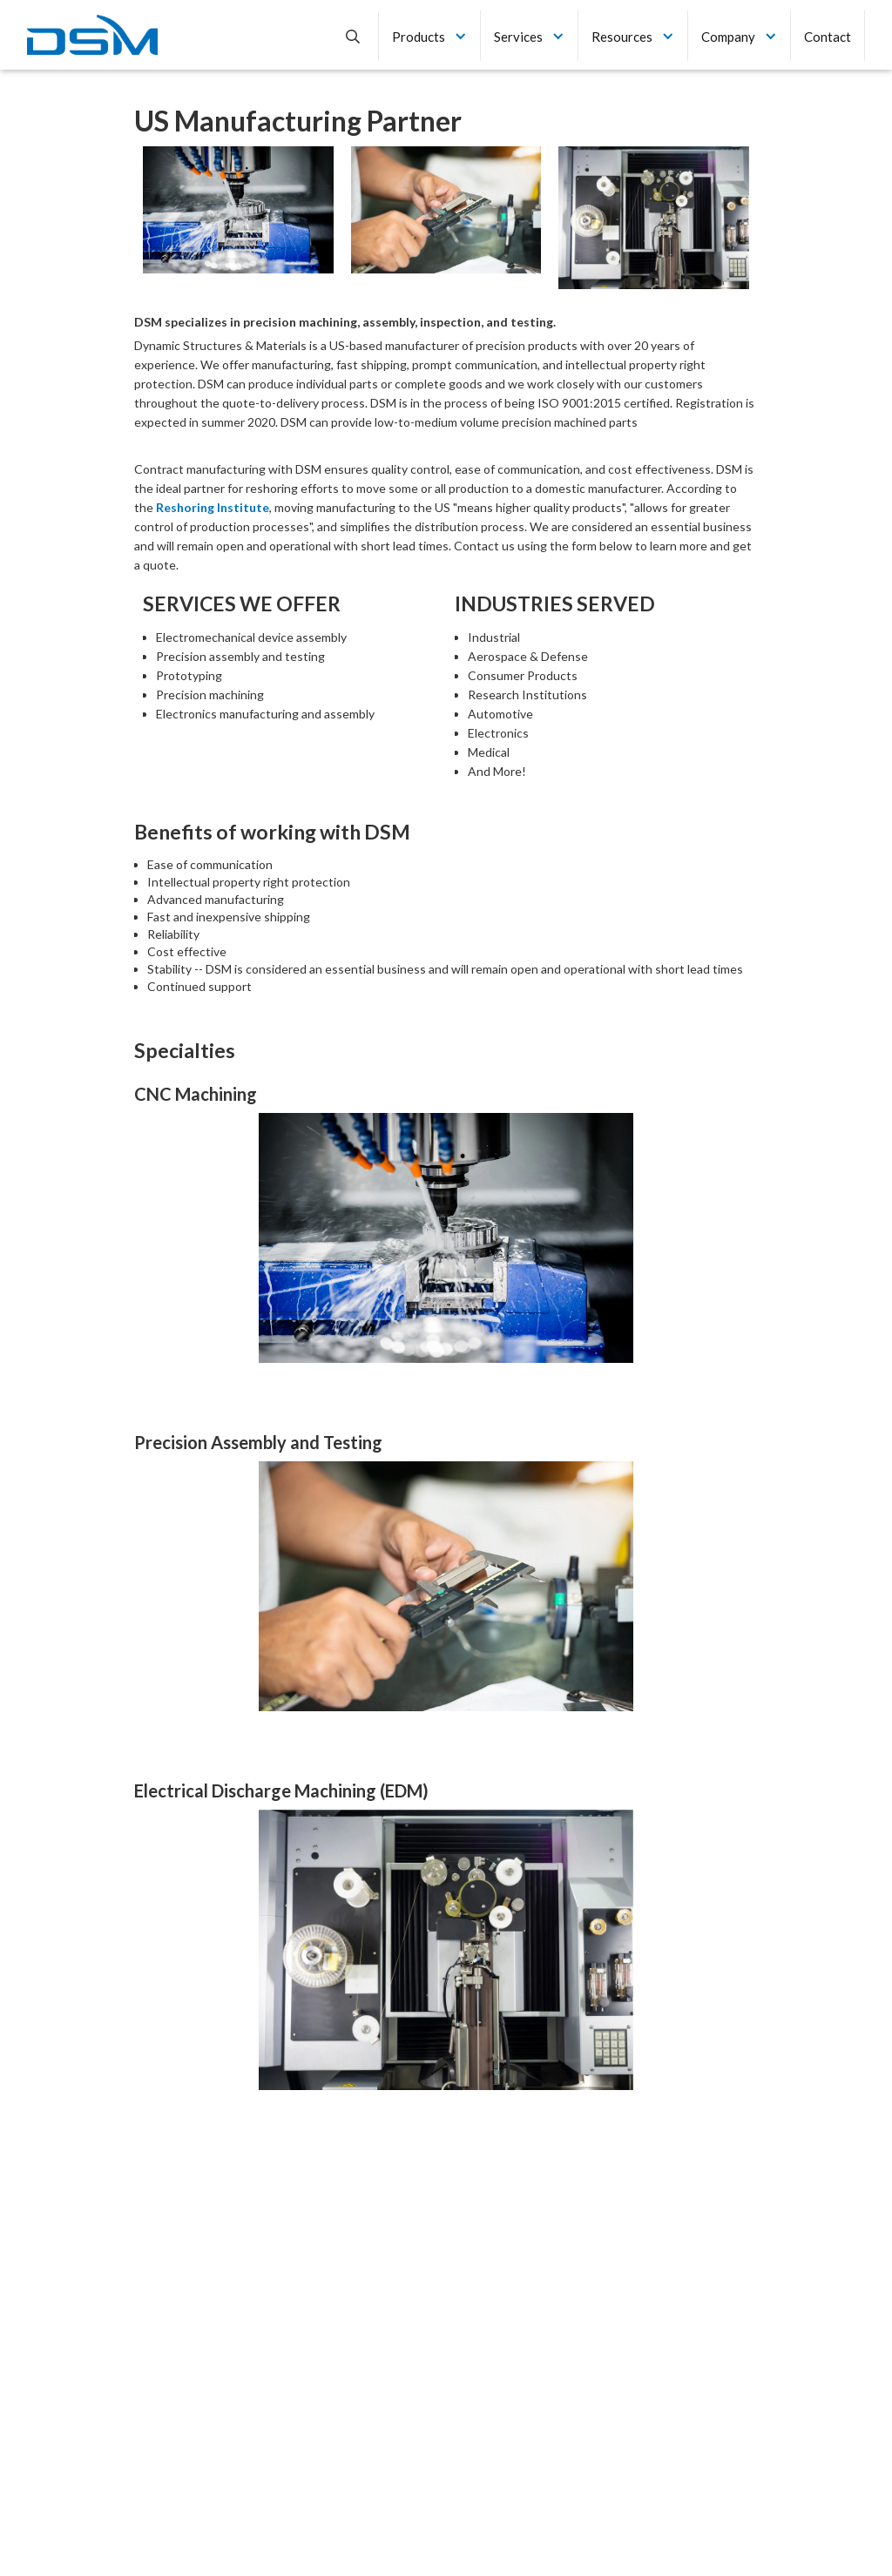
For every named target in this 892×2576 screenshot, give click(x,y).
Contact (827, 36)
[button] (430, 35)
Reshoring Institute (212, 507)
